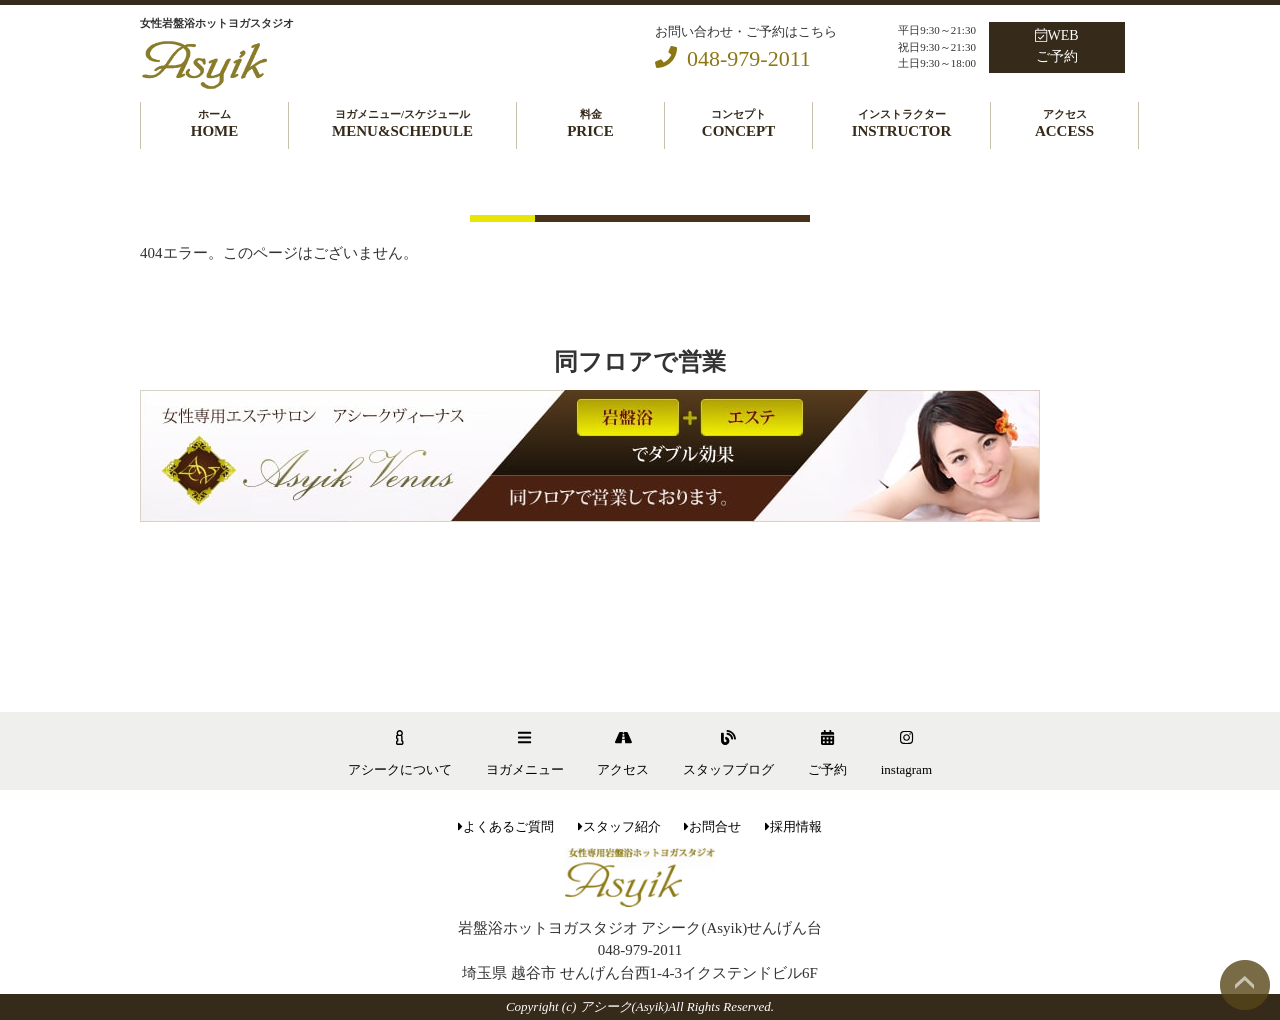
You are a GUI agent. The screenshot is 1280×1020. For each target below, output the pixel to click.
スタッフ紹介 (619, 826)
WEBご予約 (1056, 46)
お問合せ (712, 826)
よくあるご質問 (506, 826)
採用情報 (793, 826)
